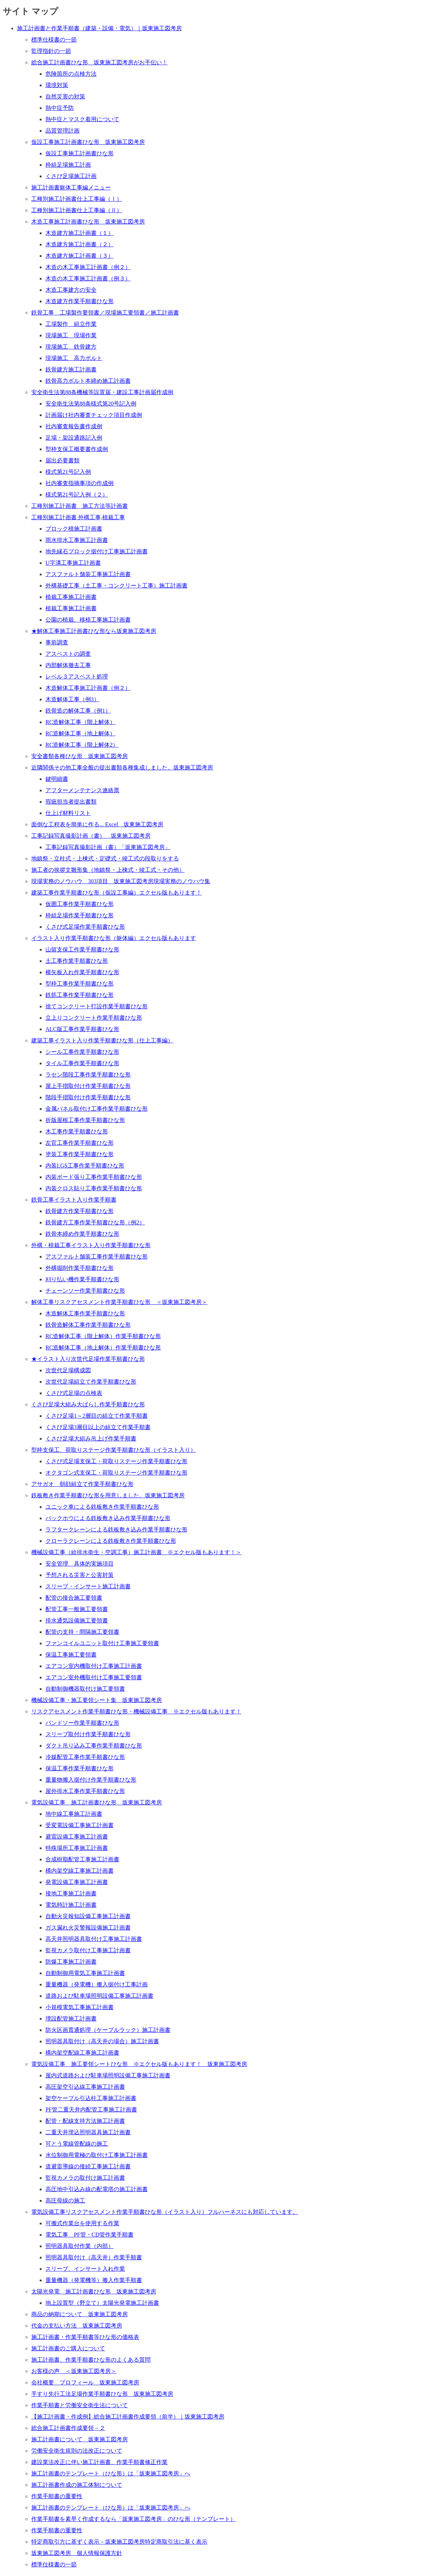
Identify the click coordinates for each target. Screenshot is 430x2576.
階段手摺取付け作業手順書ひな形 (88, 1097)
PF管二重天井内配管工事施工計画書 (91, 2110)
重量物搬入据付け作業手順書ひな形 (90, 1780)
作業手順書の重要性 (56, 2496)
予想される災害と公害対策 (79, 1575)
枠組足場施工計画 (68, 165)
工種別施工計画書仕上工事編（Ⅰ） (76, 199)
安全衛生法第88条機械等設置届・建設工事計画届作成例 (102, 392)
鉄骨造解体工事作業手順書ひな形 (88, 1325)
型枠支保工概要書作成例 (76, 449)
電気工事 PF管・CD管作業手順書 (89, 2235)
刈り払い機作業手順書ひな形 (82, 1279)
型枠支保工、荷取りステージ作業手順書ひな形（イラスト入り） (113, 1450)
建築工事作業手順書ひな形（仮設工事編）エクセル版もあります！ (116, 893)
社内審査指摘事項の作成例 (79, 483)
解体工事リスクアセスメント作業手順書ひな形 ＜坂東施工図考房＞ (119, 1302)
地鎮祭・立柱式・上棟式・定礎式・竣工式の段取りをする (105, 858)
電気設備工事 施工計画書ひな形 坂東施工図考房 (96, 1802)
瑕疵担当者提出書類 (71, 802)
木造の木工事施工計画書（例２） (88, 267)
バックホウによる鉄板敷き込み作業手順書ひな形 (107, 1518)
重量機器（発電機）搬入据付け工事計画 (96, 1984)
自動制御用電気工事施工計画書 (85, 1973)
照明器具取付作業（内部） (79, 2246)
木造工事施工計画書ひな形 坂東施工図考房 (88, 222)
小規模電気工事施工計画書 (79, 2007)
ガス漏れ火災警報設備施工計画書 (88, 1928)
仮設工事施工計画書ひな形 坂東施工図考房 (88, 142)
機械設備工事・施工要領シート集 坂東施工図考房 (96, 1700)
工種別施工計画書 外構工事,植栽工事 (78, 517)
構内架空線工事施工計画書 (79, 1871)
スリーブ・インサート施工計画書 (88, 1586)
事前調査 (56, 642)
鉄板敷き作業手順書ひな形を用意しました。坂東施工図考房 (108, 1495)
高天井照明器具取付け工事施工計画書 (93, 1939)
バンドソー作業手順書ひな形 (82, 1723)
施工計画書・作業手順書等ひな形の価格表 (85, 2337)
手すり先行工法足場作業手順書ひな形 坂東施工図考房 (102, 2394)
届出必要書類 (62, 460)
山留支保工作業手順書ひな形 (82, 949)
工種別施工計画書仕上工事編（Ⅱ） (76, 210)
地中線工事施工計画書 (73, 1814)
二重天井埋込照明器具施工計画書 (88, 2132)
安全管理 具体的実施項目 (79, 1564)
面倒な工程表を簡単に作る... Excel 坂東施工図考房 (97, 824)
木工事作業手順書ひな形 (76, 1131)
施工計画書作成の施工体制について (76, 2485)
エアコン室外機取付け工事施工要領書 (93, 1677)
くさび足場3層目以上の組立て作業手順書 (98, 1427)
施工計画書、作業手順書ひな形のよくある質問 (91, 2360)
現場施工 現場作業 (71, 335)
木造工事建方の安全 (71, 290)
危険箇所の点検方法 (71, 74)
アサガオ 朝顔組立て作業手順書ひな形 (82, 1484)
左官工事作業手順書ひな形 (79, 1143)
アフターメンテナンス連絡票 (82, 790)
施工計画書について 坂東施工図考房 (79, 2439)
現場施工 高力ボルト (73, 358)
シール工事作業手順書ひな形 (82, 1052)
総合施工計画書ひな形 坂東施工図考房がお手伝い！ (99, 62)
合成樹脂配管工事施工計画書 (82, 1859)
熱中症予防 (59, 108)
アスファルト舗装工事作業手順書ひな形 (96, 1257)
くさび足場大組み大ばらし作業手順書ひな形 (88, 1404)
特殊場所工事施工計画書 (76, 1848)
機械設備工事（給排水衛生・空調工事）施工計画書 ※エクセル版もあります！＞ (136, 1552)
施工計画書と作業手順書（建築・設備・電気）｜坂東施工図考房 (99, 28)
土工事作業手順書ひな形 (76, 961)
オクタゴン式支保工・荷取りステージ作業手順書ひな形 (116, 1473)
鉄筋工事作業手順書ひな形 (79, 995)
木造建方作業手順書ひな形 (79, 301)
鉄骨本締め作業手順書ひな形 (82, 1234)
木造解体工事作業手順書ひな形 (85, 1313)
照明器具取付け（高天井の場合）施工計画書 (102, 2041)
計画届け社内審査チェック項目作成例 (93, 415)
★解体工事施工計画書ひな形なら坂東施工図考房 (93, 631)
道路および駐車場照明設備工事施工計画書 (99, 1996)
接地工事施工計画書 (71, 1893)
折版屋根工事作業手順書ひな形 (85, 1120)
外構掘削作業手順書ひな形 (79, 1268)
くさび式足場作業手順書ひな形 (85, 927)
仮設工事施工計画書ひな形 (79, 153)
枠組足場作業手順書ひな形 (79, 915)
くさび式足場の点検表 (73, 1393)
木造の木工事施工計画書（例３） (88, 278)
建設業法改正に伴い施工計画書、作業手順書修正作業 (99, 2462)
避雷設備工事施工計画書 (76, 1837)
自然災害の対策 (65, 96)
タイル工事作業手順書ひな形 (82, 1063)
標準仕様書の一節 (54, 40)
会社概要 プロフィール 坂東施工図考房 (85, 2382)
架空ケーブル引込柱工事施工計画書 (90, 2098)
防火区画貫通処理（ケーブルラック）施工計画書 (107, 2030)
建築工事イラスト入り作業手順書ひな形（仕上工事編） (102, 1040)
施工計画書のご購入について (68, 2348)
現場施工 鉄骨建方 (71, 347)
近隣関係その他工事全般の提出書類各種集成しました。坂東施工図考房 (122, 767)
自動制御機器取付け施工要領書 (85, 1689)
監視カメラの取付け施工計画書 (85, 2178)
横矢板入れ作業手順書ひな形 (82, 972)
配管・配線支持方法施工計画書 (85, 2121)
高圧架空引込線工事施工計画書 (85, 2087)
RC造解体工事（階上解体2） (81, 745)
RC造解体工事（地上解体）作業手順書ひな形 (103, 1348)
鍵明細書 (56, 779)
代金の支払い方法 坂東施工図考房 (76, 2326)
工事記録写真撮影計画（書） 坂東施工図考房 (91, 836)
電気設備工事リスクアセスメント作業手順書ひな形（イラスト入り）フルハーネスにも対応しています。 (164, 2212)
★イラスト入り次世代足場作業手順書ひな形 (88, 1359)
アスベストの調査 (68, 654)
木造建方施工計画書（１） (79, 233)
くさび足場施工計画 (71, 176)
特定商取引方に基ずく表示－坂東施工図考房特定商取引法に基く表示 (119, 2542)
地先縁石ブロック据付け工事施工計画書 (96, 551)
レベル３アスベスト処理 (76, 676)
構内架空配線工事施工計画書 (82, 2053)
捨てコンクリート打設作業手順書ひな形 (96, 1006)
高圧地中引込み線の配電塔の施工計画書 (96, 2189)
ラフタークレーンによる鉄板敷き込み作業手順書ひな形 (116, 1529)
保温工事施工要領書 (71, 1655)
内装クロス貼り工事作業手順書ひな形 (93, 1188)
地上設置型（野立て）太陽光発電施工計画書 (102, 2303)
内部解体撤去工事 (68, 665)
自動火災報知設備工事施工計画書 (88, 1916)
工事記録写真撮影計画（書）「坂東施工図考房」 (107, 847)
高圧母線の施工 (65, 2200)
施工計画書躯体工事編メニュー (71, 187)
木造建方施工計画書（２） (79, 244)
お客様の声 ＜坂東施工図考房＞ (73, 2371)
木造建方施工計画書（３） (79, 256)
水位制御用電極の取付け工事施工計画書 (96, 2155)
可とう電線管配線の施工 (76, 2144)
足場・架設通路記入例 (73, 438)
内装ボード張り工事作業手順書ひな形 (93, 1177)
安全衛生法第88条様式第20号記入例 (90, 404)
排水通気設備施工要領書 (76, 1620)
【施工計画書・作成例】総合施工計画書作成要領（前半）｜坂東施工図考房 (127, 2417)
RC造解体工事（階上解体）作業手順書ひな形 (103, 1336)
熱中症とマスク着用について (82, 119)
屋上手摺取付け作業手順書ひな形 (88, 1086)
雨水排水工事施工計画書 (76, 540)
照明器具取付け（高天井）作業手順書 (93, 2257)
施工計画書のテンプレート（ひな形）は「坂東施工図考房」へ (110, 2473)
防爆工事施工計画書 (71, 1962)
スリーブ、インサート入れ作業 (85, 2269)
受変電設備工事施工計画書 (79, 1825)
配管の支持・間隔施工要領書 (82, 1632)
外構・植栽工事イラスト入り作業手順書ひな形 (91, 1245)
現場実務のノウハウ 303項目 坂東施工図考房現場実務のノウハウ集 (120, 881)
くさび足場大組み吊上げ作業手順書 (90, 1438)
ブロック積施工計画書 (73, 529)
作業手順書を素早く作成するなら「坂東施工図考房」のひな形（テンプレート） (133, 2519)
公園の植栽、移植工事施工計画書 (88, 620)
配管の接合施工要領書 (73, 1598)
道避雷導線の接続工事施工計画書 (88, 2166)
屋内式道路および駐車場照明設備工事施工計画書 (107, 2075)
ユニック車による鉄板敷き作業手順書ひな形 (102, 1507)
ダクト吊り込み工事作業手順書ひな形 (93, 1746)
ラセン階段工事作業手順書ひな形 (88, 1075)
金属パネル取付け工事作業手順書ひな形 (96, 1109)
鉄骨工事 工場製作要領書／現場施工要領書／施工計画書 (105, 313)
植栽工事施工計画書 (71, 597)
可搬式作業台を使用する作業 (82, 2223)
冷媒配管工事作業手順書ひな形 (85, 1757)
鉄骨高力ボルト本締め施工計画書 (88, 381)
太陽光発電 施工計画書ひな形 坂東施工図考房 (93, 2291)
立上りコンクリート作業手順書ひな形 (93, 1018)
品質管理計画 (62, 131)
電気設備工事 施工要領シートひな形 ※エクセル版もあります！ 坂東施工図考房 (139, 2064)
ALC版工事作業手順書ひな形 (82, 1029)
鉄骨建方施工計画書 (71, 369)
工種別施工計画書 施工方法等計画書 (79, 506)
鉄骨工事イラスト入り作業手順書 (73, 1200)
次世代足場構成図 (68, 1370)
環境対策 (56, 85)
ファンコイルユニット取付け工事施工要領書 (102, 1643)
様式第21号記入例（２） (76, 495)
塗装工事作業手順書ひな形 (79, 1154)
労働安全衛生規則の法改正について (76, 2451)
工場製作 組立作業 (71, 324)
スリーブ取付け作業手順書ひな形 (88, 1734)
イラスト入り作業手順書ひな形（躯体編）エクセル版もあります (113, 938)
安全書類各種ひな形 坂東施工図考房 (79, 756)
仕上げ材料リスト (68, 813)
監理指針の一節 (51, 51)
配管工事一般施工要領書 (76, 1609)
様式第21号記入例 (68, 472)
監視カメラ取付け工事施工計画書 (88, 1950)
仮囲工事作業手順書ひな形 (79, 904)
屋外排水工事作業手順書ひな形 (85, 1791)
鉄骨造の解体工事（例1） (78, 711)
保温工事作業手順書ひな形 (79, 1768)
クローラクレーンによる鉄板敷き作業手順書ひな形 (110, 1541)
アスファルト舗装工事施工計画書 (88, 574)
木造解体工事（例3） (72, 699)
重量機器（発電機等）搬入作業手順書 (93, 2280)
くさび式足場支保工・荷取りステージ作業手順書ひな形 (116, 1461)
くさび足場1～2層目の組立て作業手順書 (96, 1416)
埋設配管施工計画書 (71, 2019)
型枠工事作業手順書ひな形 (79, 984)
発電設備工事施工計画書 (76, 1882)
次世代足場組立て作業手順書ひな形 (90, 1382)
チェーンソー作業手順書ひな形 (85, 1291)
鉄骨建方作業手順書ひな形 (79, 1211)
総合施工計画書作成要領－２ (68, 2428)
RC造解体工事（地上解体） (80, 733)
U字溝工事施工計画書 (73, 563)
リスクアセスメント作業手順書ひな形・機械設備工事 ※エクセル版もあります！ (136, 1711)
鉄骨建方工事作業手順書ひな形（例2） (95, 1222)
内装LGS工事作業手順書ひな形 (84, 1166)
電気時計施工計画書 (71, 1905)
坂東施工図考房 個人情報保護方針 (76, 2553)
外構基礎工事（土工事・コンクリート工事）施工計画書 (116, 586)
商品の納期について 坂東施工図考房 (79, 2314)
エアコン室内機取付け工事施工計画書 (93, 1666)
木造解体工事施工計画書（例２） (88, 688)
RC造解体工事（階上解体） (80, 722)
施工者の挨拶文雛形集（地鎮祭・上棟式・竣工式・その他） (108, 870)
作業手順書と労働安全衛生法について (79, 2405)
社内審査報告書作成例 (73, 426)
